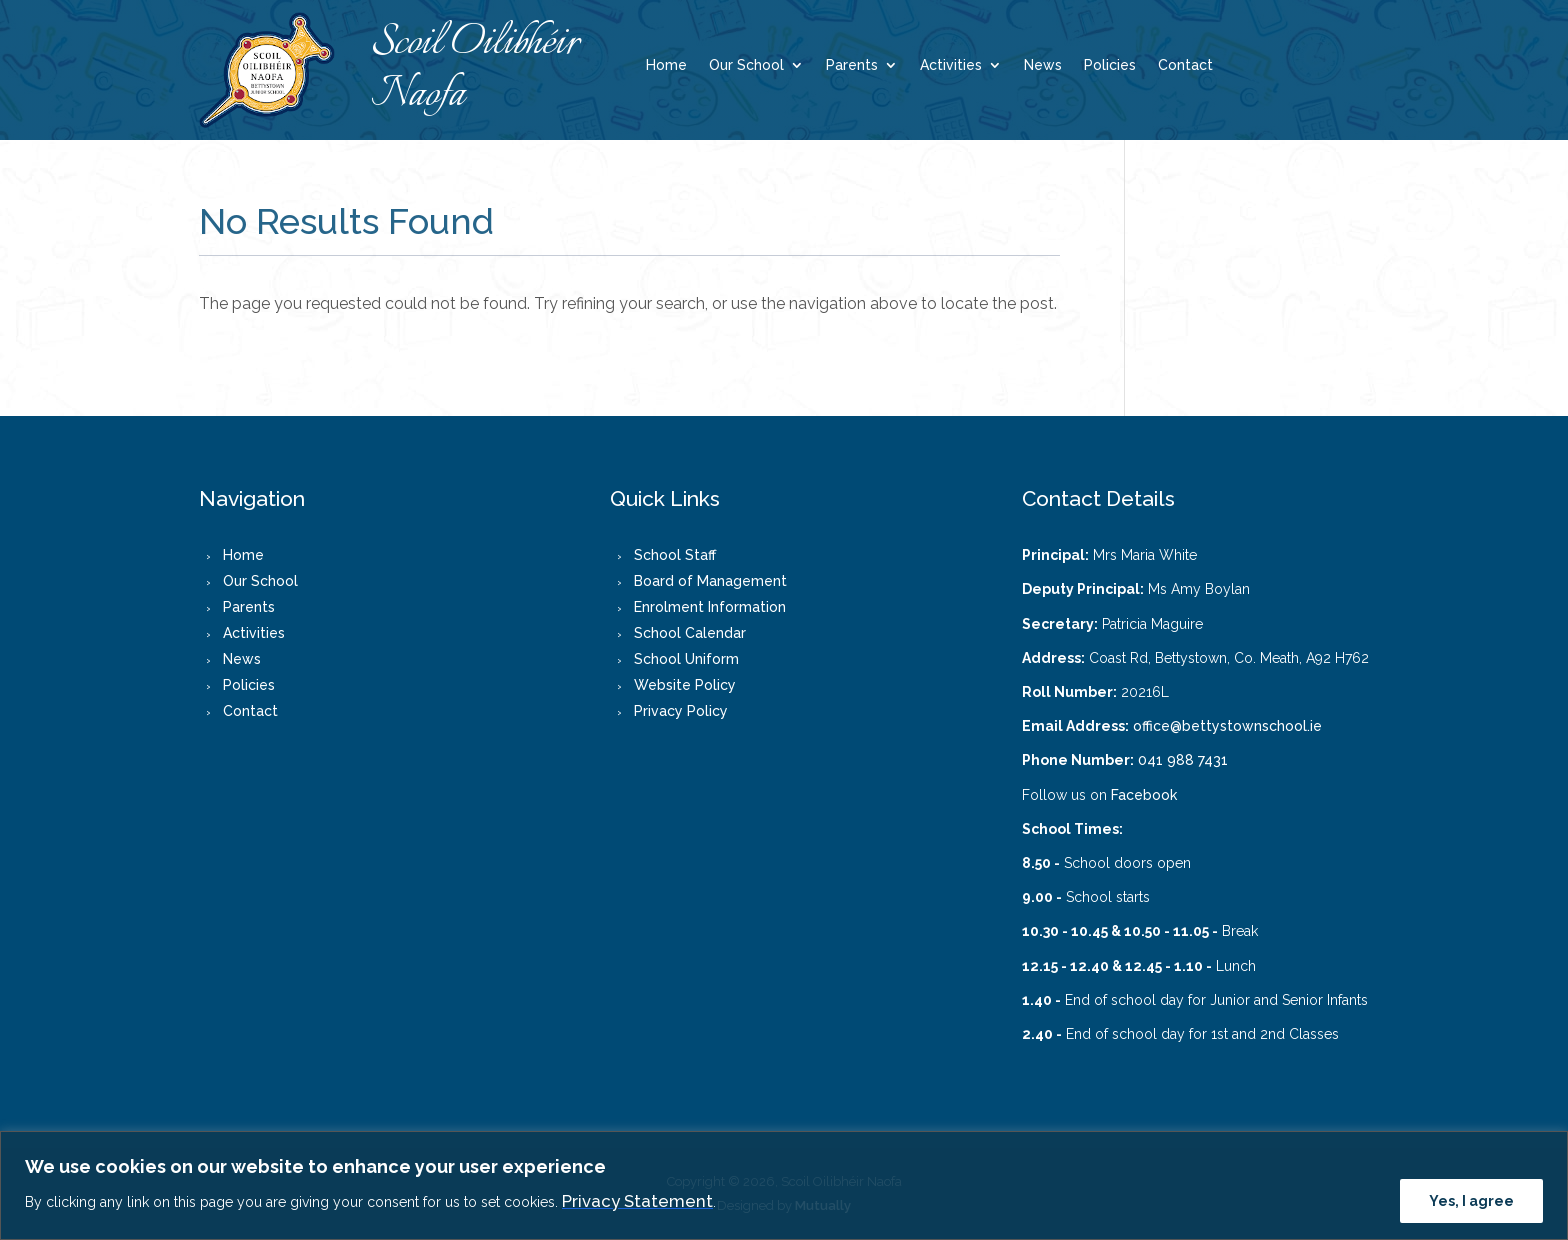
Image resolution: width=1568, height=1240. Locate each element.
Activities (951, 65)
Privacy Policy (681, 711)
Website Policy (685, 685)
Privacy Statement (637, 1201)
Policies (1110, 65)
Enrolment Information (710, 607)
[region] (784, 1185)
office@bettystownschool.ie (1227, 726)
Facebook (1144, 795)
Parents (852, 65)
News (1043, 65)
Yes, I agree (1471, 1201)
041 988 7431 (1183, 760)
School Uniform (686, 659)
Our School (746, 65)
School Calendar (690, 633)
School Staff (675, 555)
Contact (1185, 65)
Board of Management (710, 581)
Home (666, 65)
